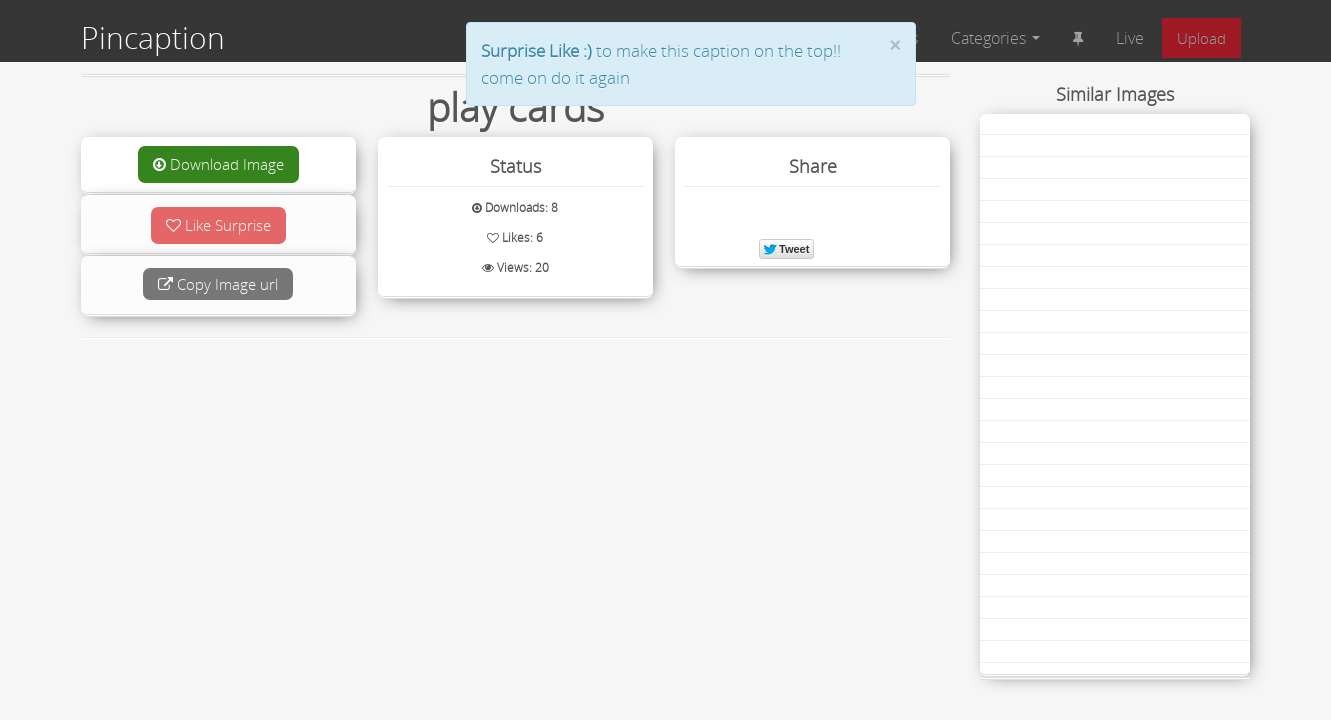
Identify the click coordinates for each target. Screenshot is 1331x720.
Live (1130, 38)
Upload (1201, 38)
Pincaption (153, 38)
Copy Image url (218, 284)
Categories (995, 38)
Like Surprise (218, 225)
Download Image (218, 164)
